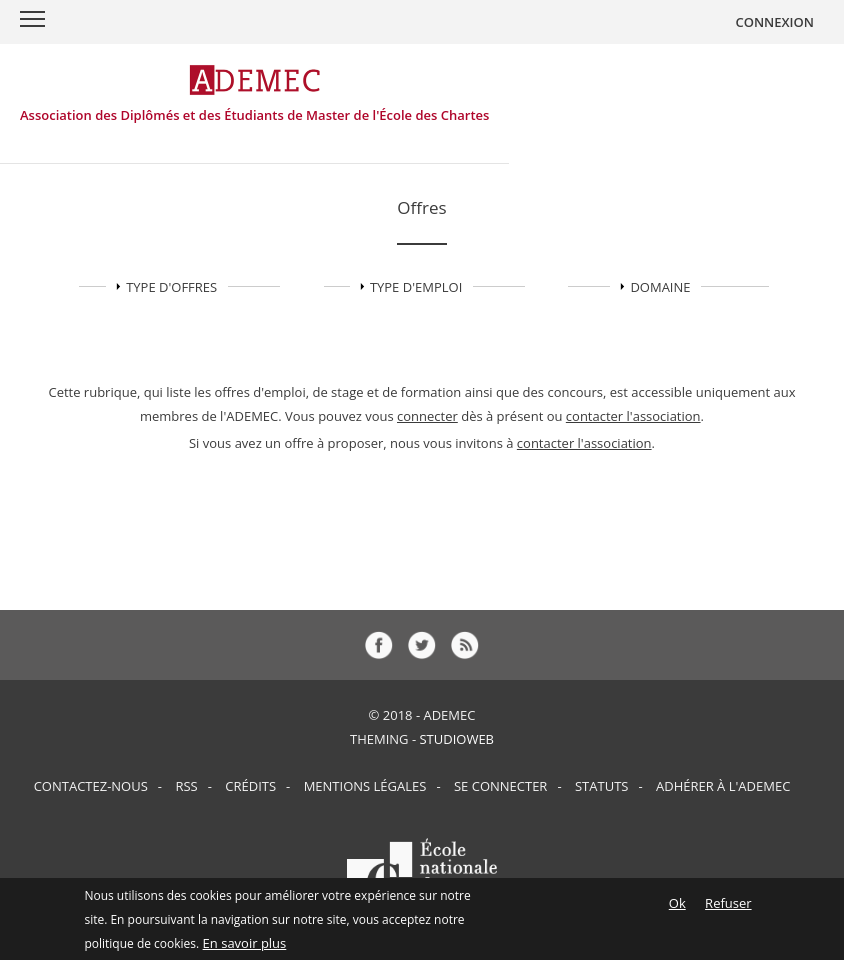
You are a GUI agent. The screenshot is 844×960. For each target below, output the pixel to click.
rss (465, 645)
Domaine (660, 287)
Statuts (601, 786)
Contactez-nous (91, 786)
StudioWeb (456, 739)
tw (422, 645)
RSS (186, 786)
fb (379, 645)
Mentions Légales (365, 786)
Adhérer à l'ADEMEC (723, 786)
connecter (427, 416)
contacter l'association (633, 416)
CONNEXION (774, 22)
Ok (677, 908)
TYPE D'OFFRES (171, 287)
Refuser (728, 908)
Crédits (250, 786)
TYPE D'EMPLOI (416, 287)
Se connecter (500, 786)
